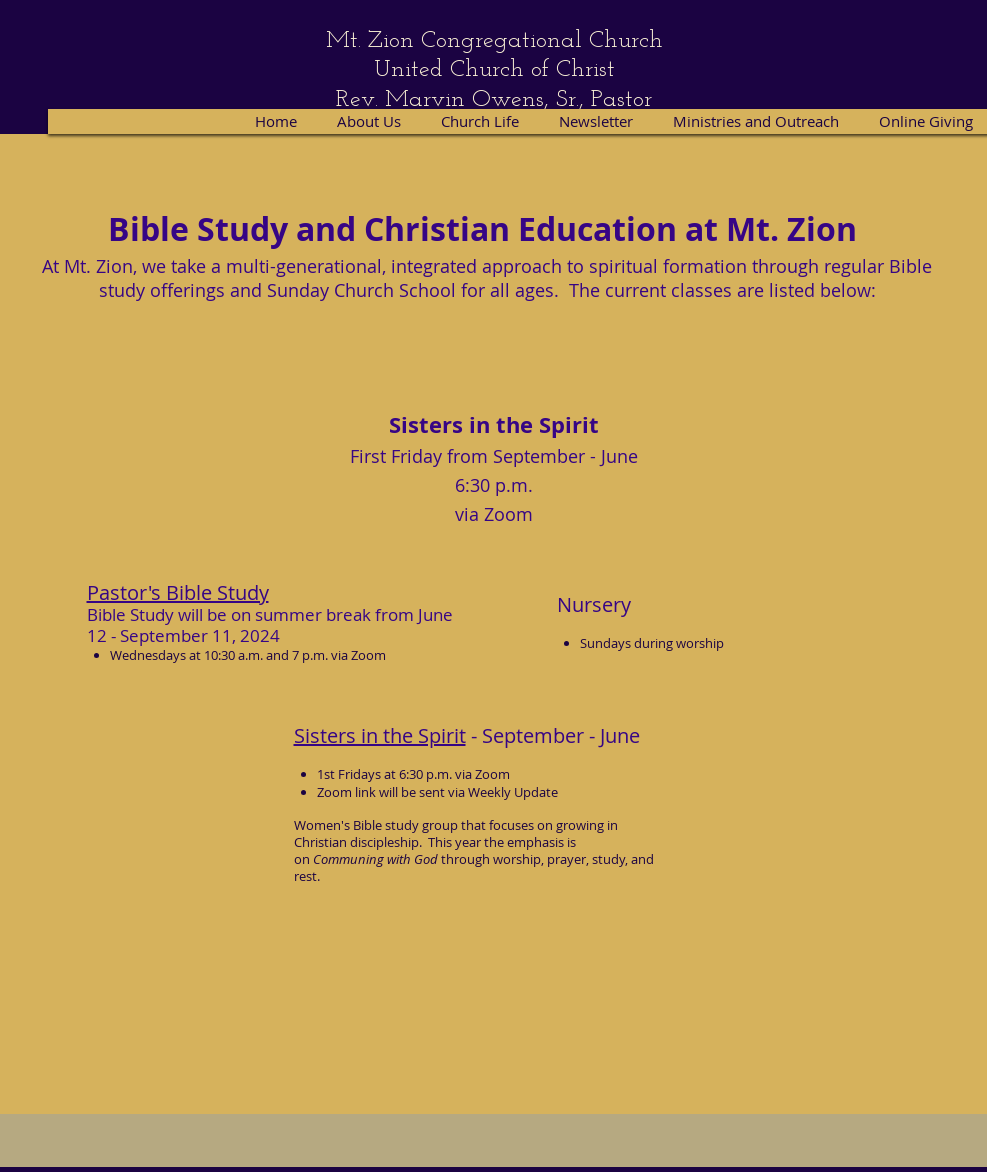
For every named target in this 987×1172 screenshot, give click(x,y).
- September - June (553, 735)
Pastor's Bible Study (178, 592)
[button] (480, 121)
